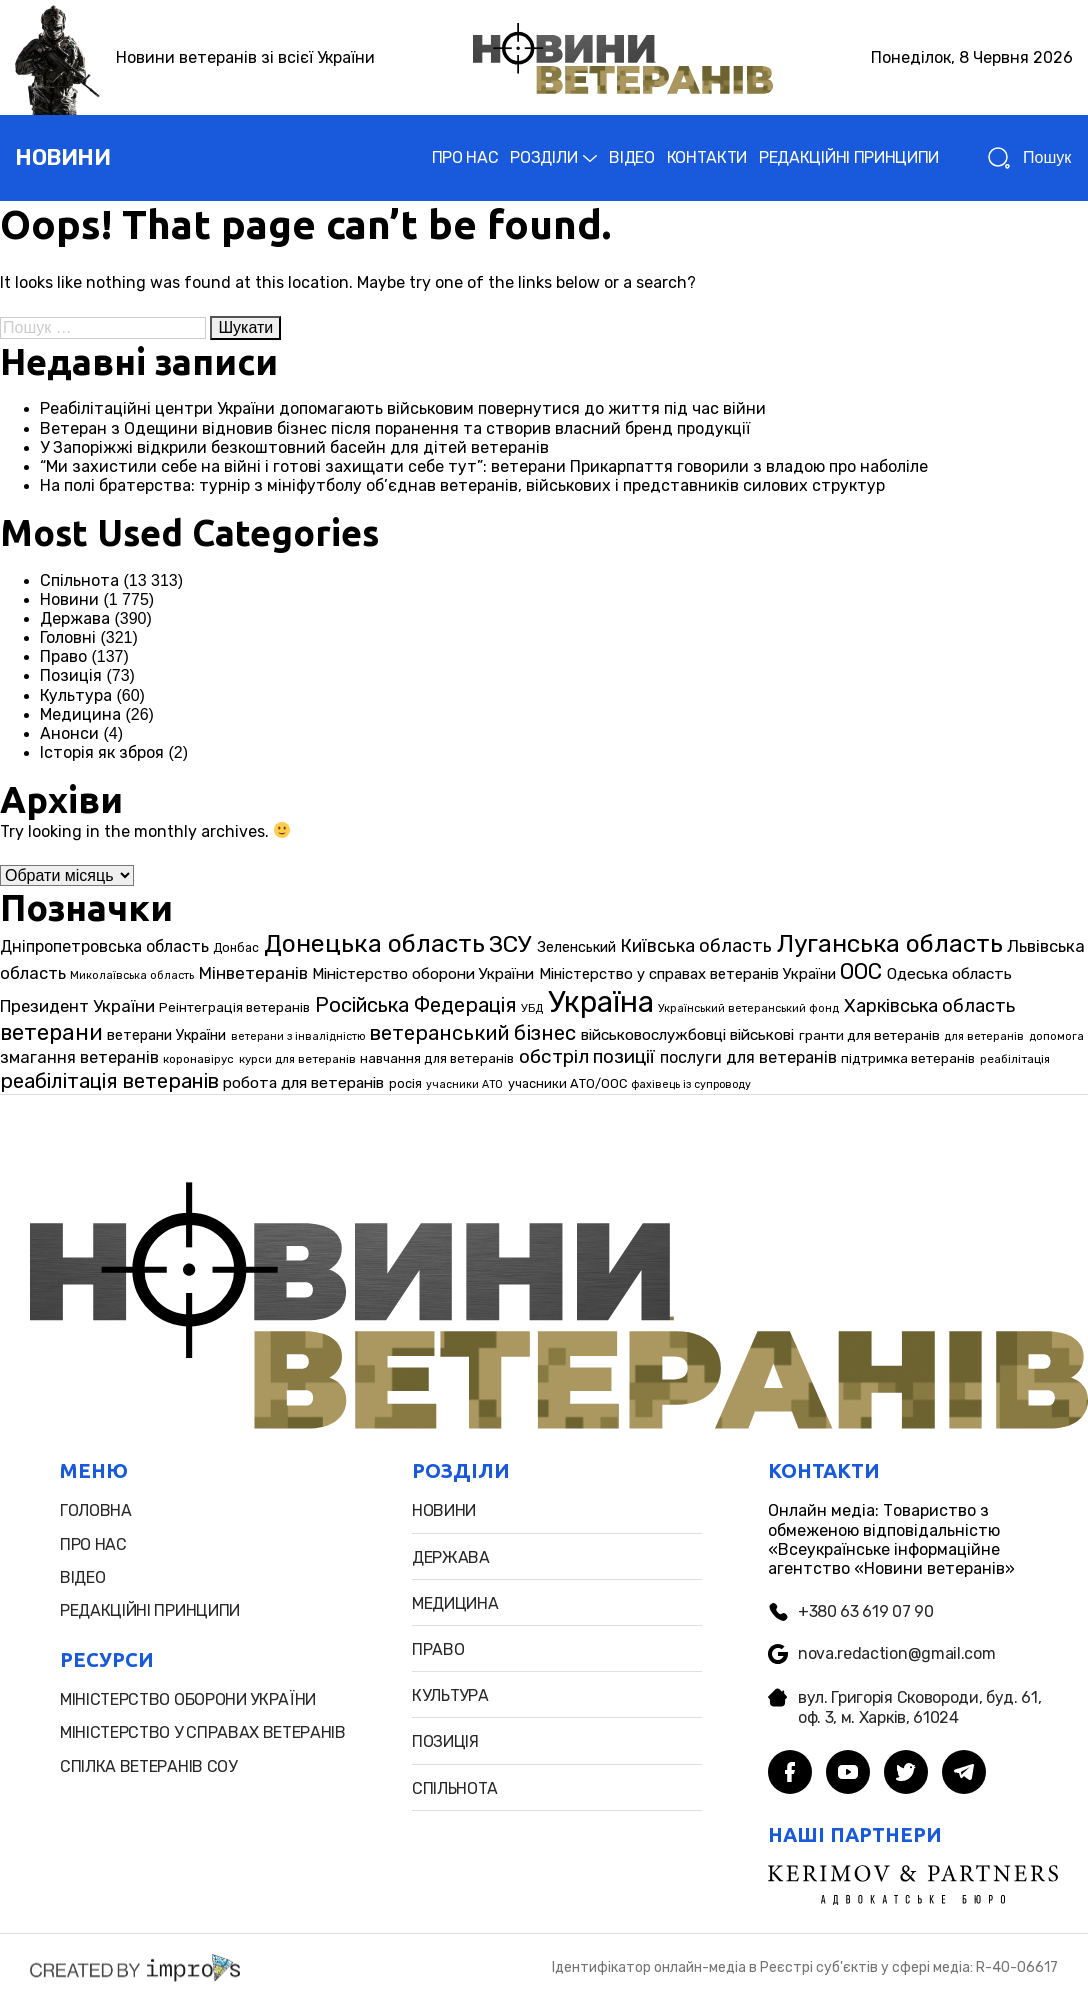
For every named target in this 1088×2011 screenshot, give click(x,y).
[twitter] (906, 1774)
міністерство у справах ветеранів (203, 1732)
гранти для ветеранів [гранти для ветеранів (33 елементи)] (869, 1035)
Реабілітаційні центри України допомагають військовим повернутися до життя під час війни (403, 408)
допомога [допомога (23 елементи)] (1056, 1036)
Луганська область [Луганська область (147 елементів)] (890, 943)
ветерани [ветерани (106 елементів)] (51, 1032)
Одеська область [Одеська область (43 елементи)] (949, 974)
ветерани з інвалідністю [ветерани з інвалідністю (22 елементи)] (298, 1036)
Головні (68, 637)
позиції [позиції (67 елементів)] (624, 1057)
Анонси (69, 733)
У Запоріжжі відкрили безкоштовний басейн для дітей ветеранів (294, 447)
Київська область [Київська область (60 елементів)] (696, 946)
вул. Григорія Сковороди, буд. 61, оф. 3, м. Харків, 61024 (904, 1707)
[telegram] (964, 1774)
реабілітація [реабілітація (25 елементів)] (1015, 1059)
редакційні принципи (150, 1610)
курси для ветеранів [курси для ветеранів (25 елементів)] (297, 1059)
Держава (75, 618)
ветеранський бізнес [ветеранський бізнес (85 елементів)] (472, 1033)
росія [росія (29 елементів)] (405, 1083)
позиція (445, 1741)
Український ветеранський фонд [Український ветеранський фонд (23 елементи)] (748, 1008)
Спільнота (79, 580)
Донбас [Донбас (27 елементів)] (236, 948)
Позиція (71, 675)
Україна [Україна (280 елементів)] (601, 1002)
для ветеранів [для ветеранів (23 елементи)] (984, 1036)
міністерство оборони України (188, 1699)
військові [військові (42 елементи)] (762, 1035)
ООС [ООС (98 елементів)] (861, 971)
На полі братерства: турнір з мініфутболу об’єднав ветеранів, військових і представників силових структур (462, 485)
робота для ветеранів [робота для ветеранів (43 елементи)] (303, 1083)
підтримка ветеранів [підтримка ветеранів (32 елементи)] (908, 1058)
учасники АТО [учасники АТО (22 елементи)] (464, 1084)
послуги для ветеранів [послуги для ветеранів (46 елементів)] (748, 1057)
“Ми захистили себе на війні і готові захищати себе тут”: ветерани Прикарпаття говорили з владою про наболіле (484, 466)
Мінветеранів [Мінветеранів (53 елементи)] (253, 973)
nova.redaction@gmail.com (881, 1654)
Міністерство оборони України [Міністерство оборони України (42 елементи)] (423, 974)
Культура (76, 695)
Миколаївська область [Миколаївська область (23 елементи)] (132, 975)
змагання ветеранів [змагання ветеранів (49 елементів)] (79, 1057)
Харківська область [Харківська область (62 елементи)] (929, 1006)
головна (96, 1510)
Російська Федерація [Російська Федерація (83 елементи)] (416, 1005)
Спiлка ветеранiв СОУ (148, 1766)
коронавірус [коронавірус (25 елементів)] (198, 1059)
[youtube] (848, 1774)
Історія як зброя (102, 752)
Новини (69, 599)
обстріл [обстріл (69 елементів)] (554, 1056)
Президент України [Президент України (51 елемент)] (77, 1006)
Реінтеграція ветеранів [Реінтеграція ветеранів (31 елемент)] (234, 1007)
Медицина (80, 714)
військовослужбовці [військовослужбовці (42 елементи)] (653, 1035)
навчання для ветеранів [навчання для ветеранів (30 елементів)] (437, 1058)
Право (63, 656)
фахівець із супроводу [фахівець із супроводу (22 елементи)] (691, 1084)
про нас (93, 1544)
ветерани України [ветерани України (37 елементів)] (166, 1035)
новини (62, 157)
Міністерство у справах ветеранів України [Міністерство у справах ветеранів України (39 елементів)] (687, 974)
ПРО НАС (465, 157)
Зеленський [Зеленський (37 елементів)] (576, 947)
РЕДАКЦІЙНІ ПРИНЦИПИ (849, 157)
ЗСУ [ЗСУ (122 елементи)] (510, 944)
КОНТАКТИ (707, 157)
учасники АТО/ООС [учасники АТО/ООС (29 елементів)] (567, 1083)
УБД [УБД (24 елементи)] (532, 1008)
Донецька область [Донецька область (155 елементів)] (374, 943)
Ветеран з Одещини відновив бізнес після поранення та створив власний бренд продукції (395, 428)
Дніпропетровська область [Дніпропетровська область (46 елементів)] (104, 946)
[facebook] (790, 1774)
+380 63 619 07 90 (851, 1611)
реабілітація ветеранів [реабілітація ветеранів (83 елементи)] (109, 1081)
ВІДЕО (631, 157)
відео (82, 1577)
